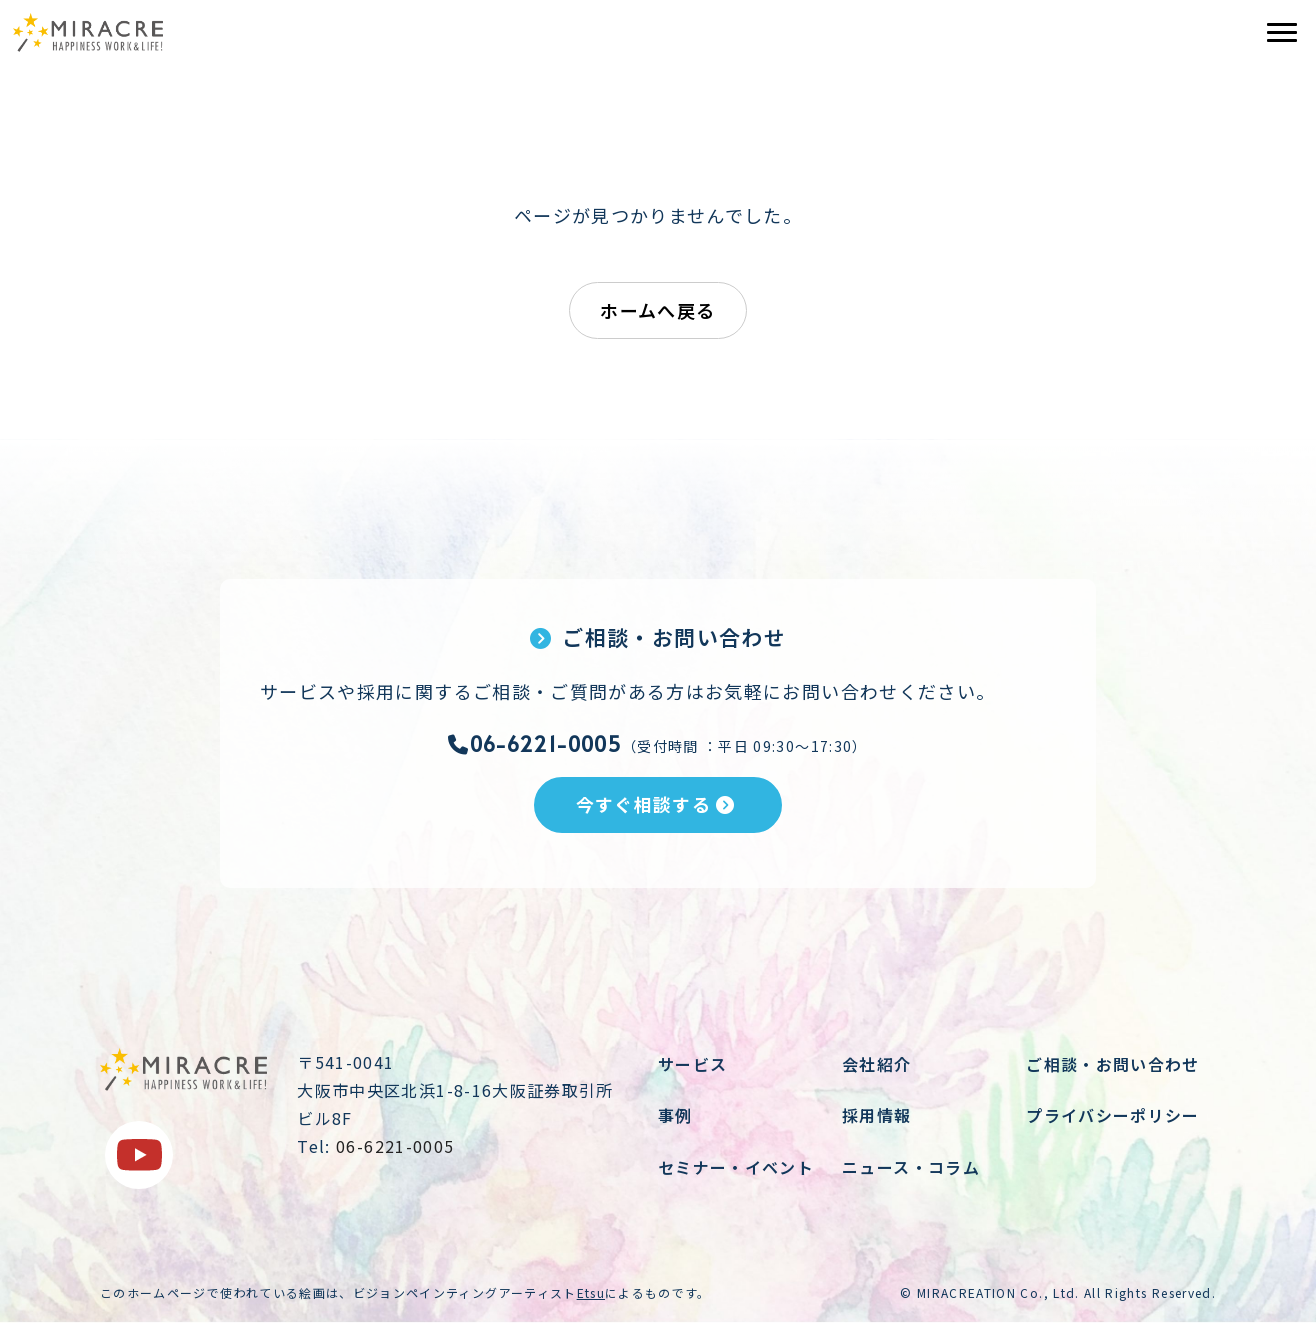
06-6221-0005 (535, 744)
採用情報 (876, 1115)
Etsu (591, 1292)
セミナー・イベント (736, 1167)
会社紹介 (876, 1064)
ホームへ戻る (657, 310)
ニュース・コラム (911, 1167)
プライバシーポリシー (1113, 1115)
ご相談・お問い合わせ (1113, 1064)
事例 (675, 1115)
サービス (692, 1064)
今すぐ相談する (656, 804)
